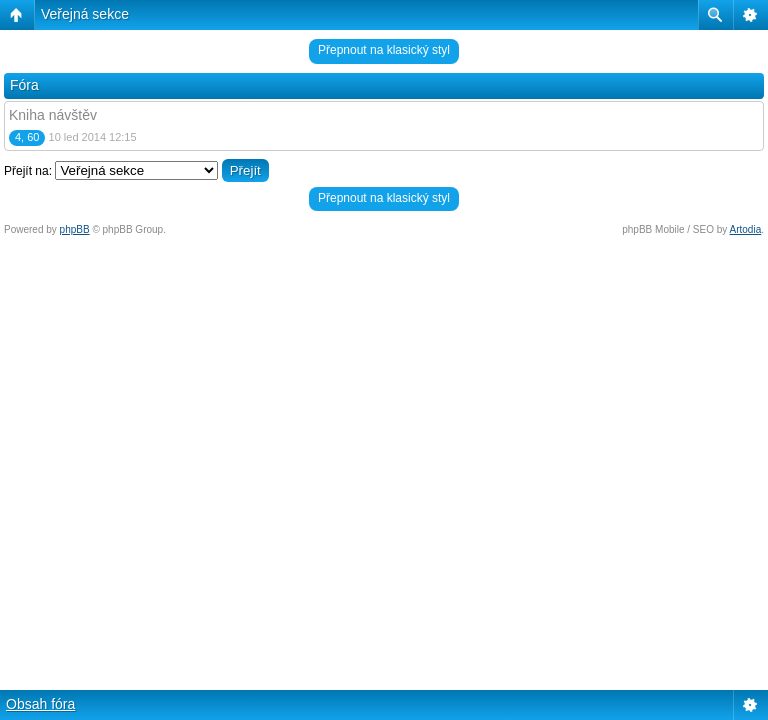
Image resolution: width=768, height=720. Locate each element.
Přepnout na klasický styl (384, 50)
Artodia (746, 229)
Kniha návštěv (53, 115)
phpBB (75, 229)
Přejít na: (28, 171)
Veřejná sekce (85, 14)
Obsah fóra (40, 704)
